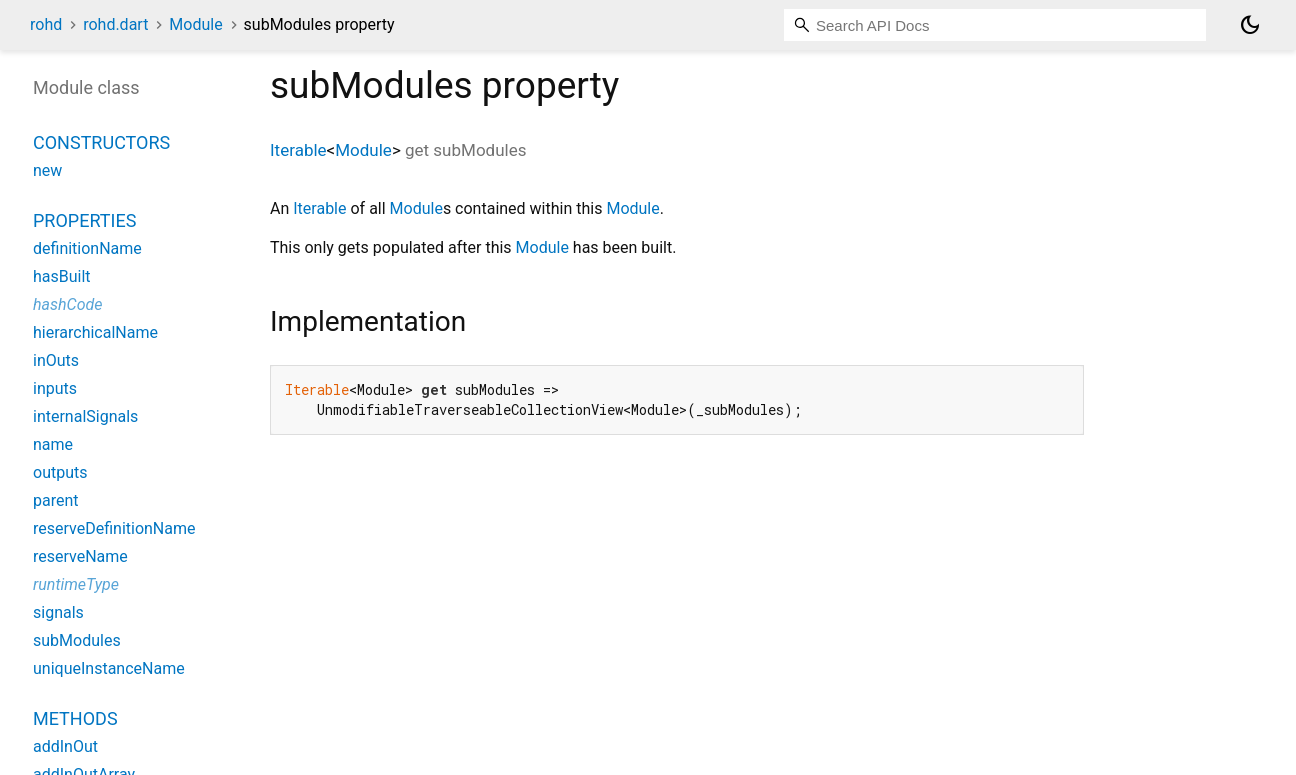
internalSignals (85, 416)
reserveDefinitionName (114, 528)
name (53, 444)
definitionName (87, 248)
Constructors (101, 142)
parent (56, 500)
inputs (55, 388)
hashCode (67, 304)
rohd (46, 24)
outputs (60, 472)
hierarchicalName (95, 332)
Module (195, 24)
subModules (77, 640)
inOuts (56, 360)
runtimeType (76, 584)
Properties (84, 220)
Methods (75, 718)
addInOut (65, 746)
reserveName (80, 556)
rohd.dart (115, 24)
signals (58, 612)
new (47, 170)
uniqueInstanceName (109, 668)
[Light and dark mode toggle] (1250, 25)
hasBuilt (62, 276)
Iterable (298, 150)
